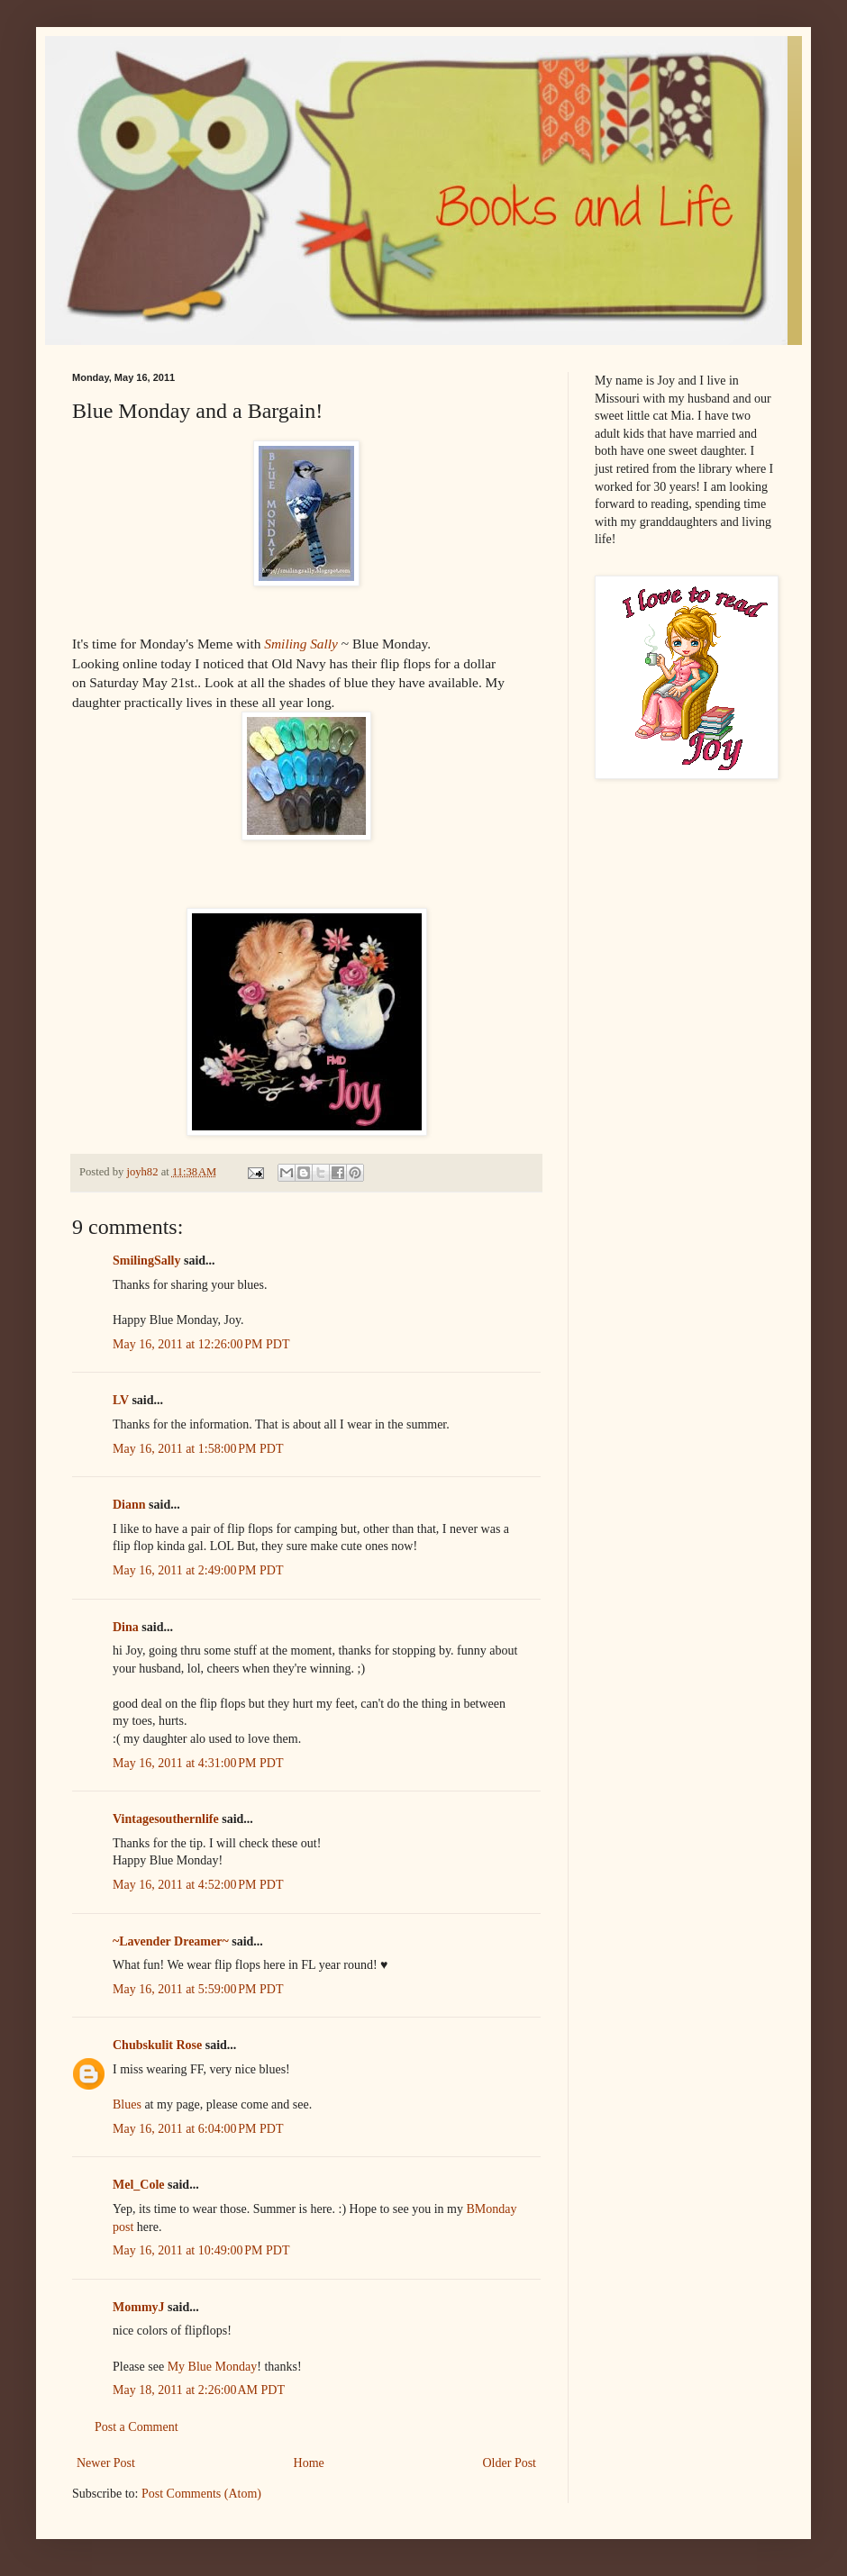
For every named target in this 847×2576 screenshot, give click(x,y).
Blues (127, 2104)
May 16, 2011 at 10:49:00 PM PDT (201, 2250)
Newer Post (106, 2463)
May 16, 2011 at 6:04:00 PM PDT (198, 2129)
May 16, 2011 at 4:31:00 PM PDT (198, 1763)
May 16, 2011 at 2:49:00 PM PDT (198, 1570)
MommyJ (139, 2307)
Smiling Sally (301, 643)
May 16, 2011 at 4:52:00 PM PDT (198, 1884)
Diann (129, 1504)
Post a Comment (136, 2427)
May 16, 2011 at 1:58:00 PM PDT (198, 1449)
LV (121, 1400)
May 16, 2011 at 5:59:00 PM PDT (198, 1989)
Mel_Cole (139, 2184)
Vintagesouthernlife (166, 1819)
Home (309, 2463)
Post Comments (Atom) (201, 2493)
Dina (126, 1627)
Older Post (510, 2463)
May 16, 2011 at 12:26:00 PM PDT (201, 1344)
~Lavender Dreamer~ (171, 1941)
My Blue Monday (213, 2366)
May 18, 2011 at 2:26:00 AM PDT (199, 2390)
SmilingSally (146, 1260)
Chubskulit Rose (157, 2045)
